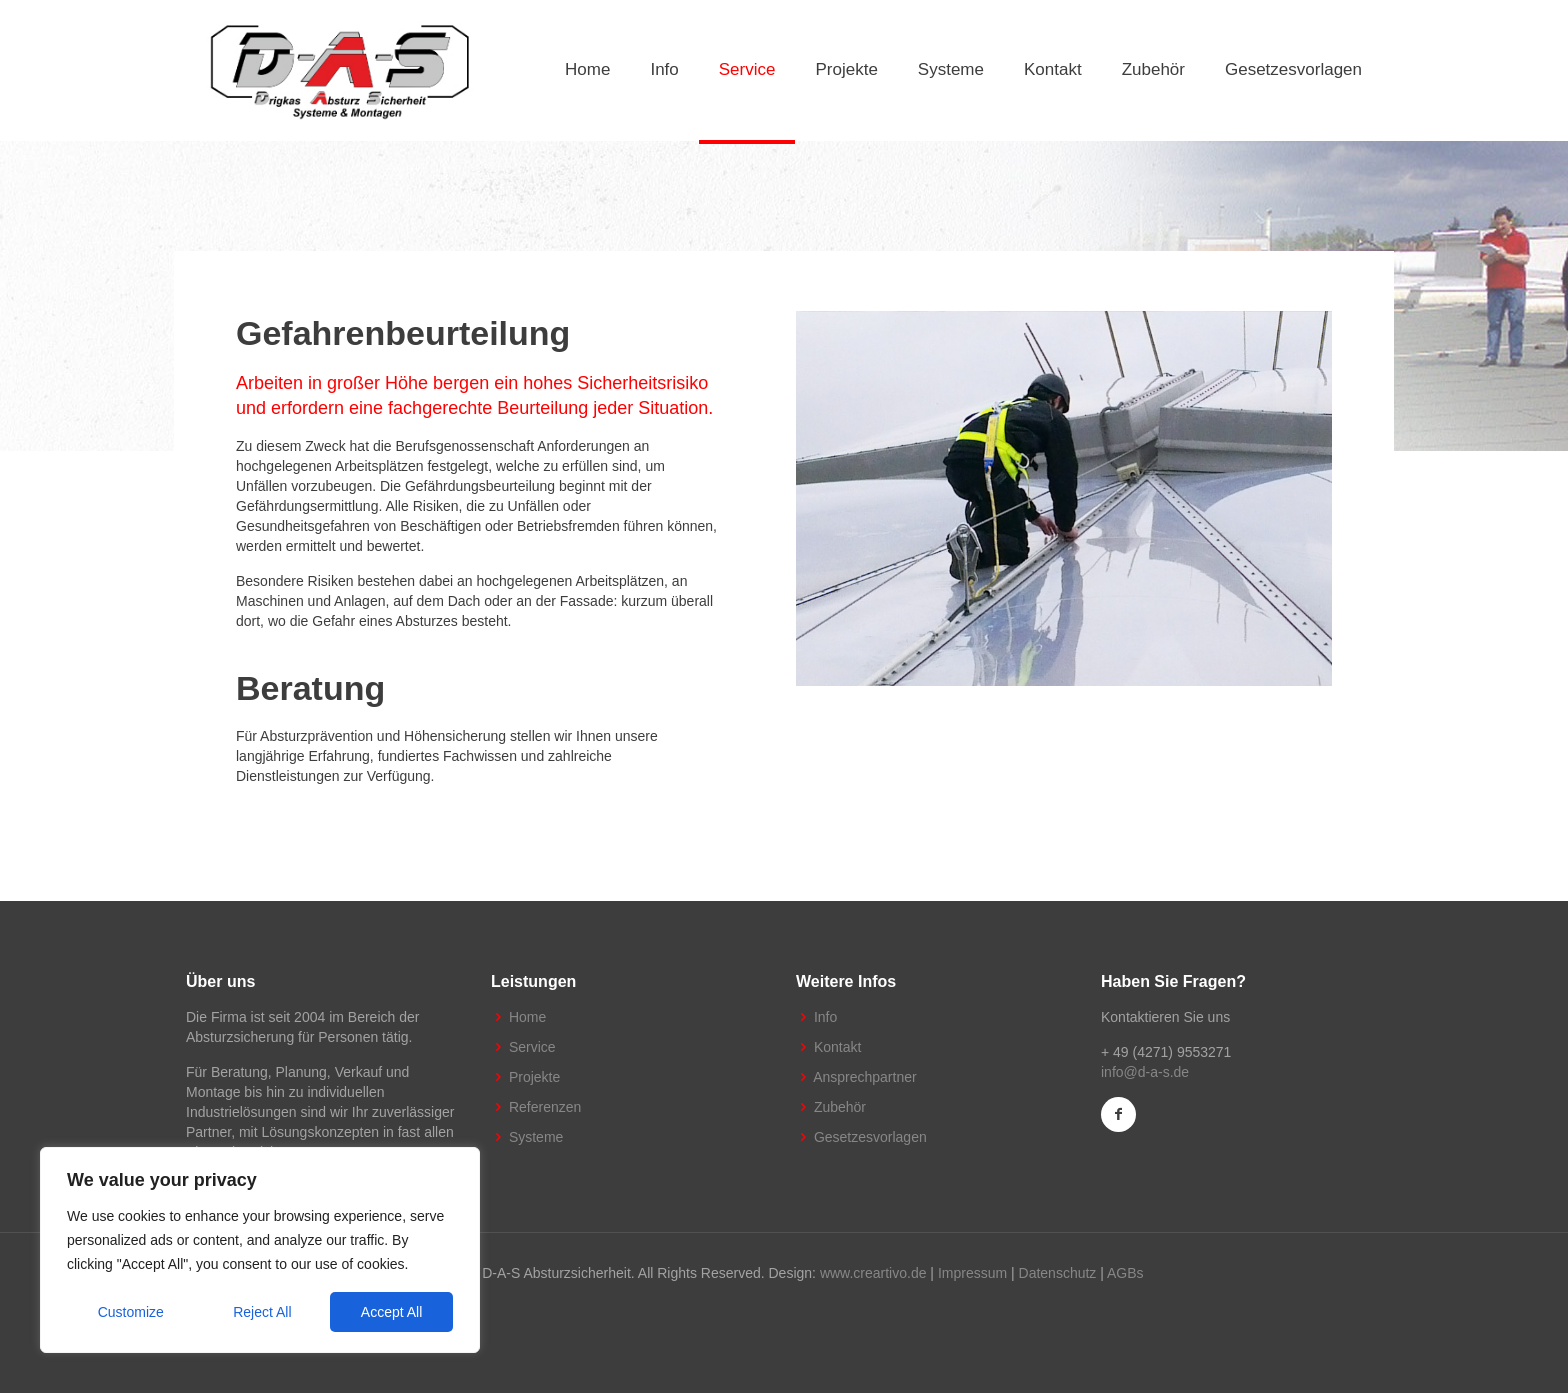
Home (527, 1017)
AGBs (1125, 1273)
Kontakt (837, 1047)
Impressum (972, 1273)
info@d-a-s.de (1145, 1072)
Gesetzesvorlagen (870, 1137)
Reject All (262, 1312)
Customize (131, 1312)
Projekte (534, 1077)
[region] (260, 1250)
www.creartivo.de (873, 1273)
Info (825, 1017)
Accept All (391, 1312)
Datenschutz (1058, 1273)
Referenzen (545, 1107)
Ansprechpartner (865, 1077)
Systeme (536, 1137)
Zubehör (840, 1107)
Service (532, 1047)
